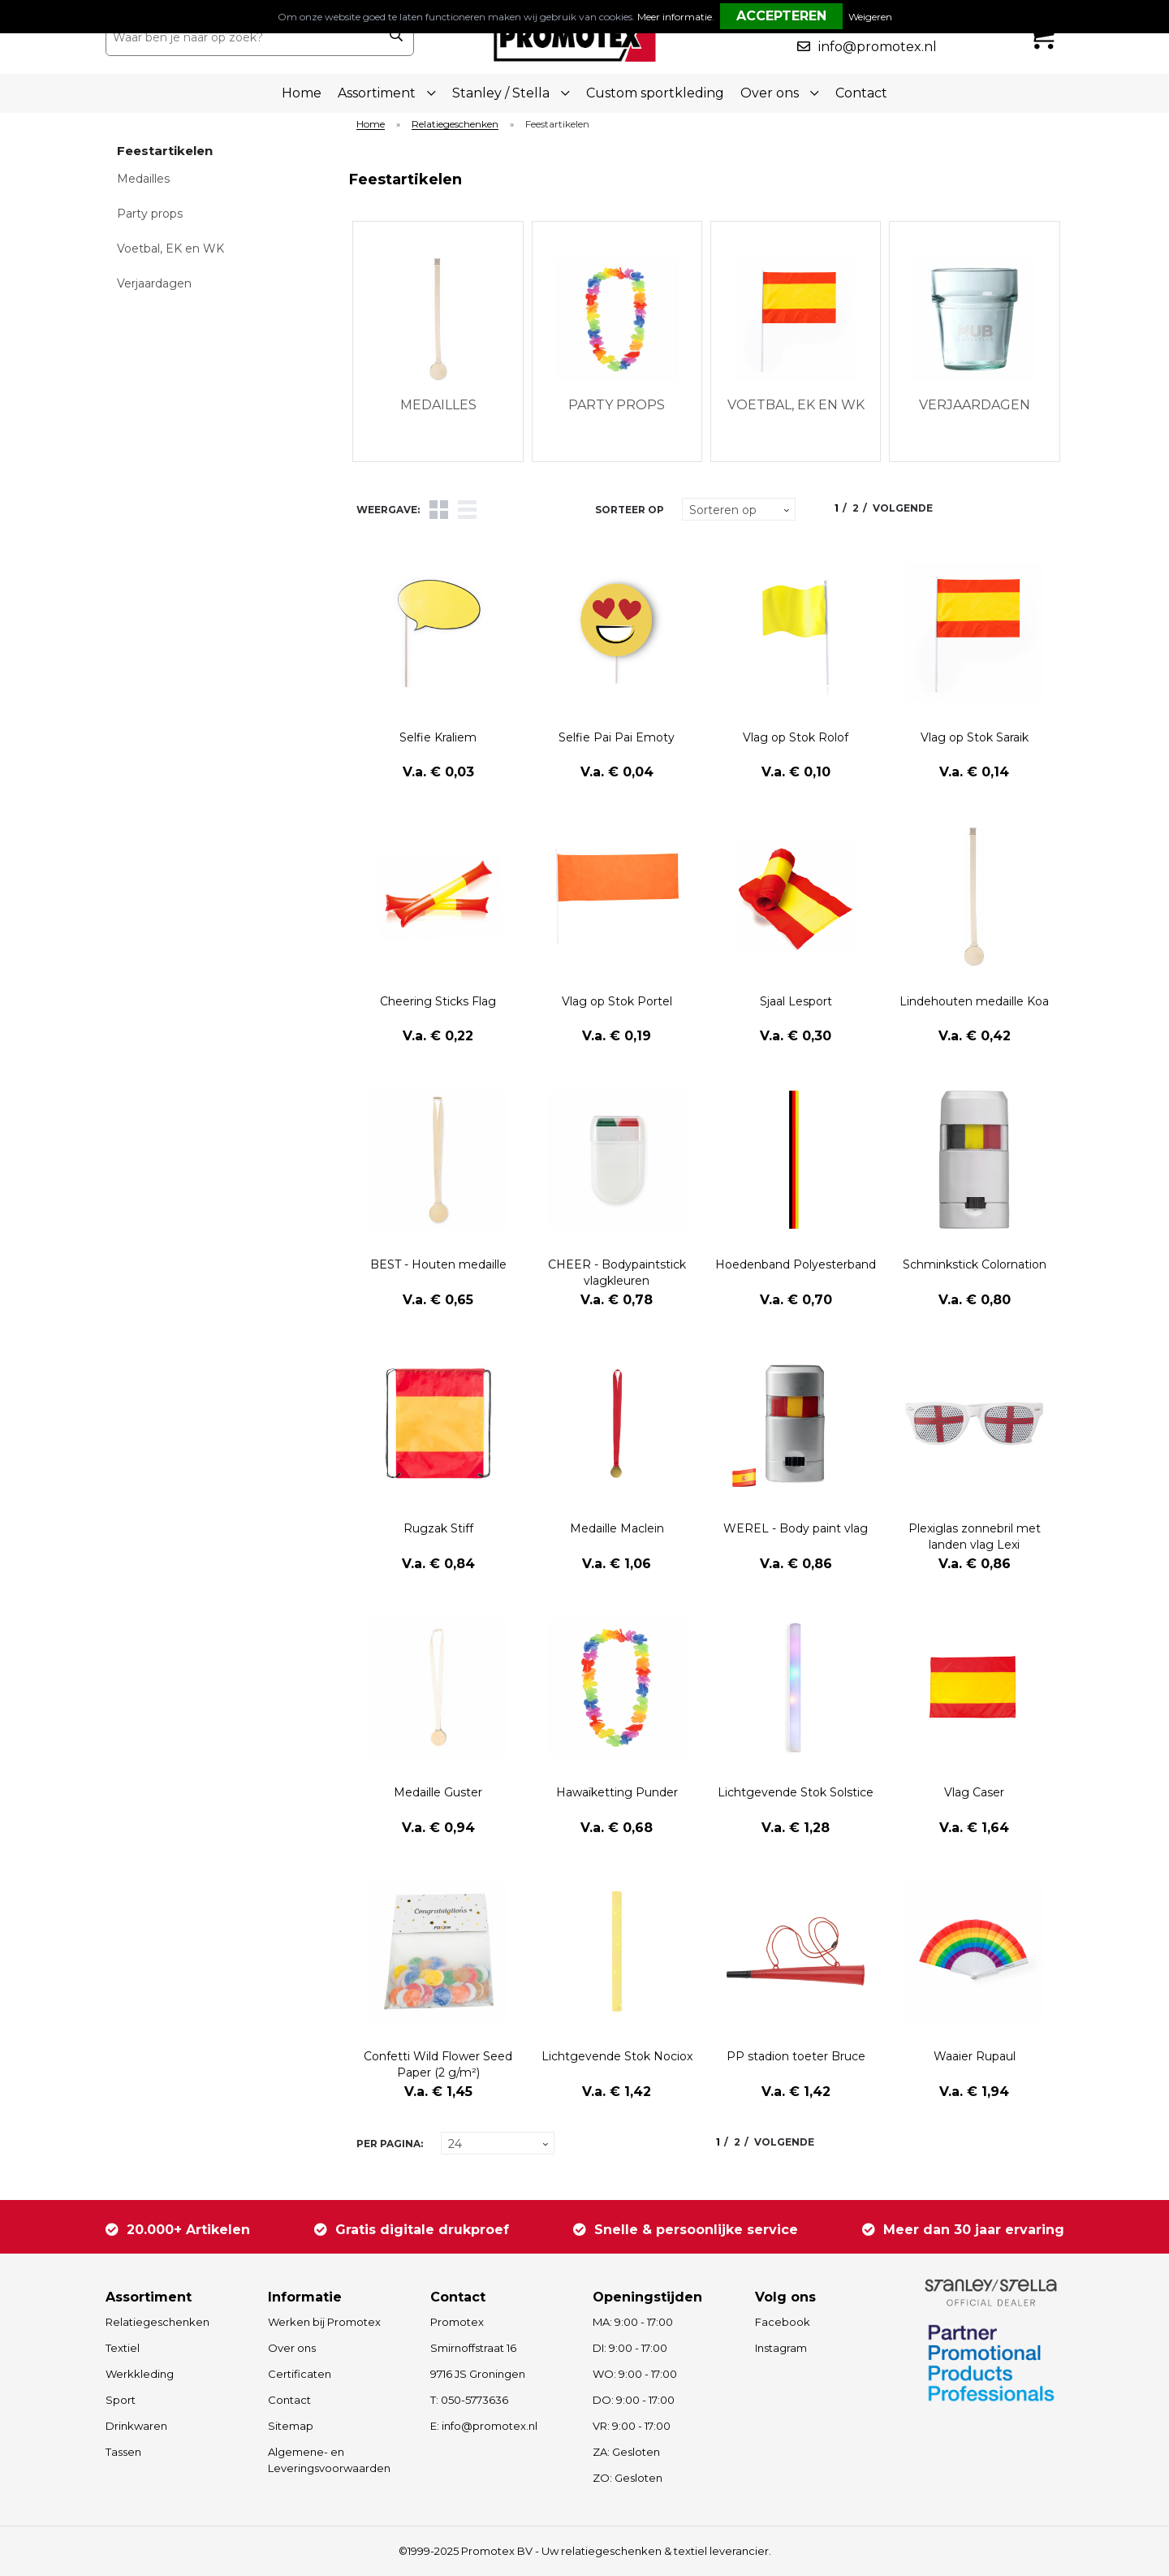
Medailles (143, 178)
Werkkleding (140, 2373)
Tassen (123, 2451)
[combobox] (242, 37)
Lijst (467, 509)
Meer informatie (674, 17)
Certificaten (299, 2373)
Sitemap (290, 2425)
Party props (150, 213)
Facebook (782, 2321)
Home (301, 93)
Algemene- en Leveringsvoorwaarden (329, 2460)
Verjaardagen (154, 283)
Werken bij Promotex (324, 2321)
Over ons (292, 2347)
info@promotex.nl (877, 46)
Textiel (123, 2347)
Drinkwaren (136, 2425)
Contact (861, 93)
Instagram (781, 2347)
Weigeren (870, 17)
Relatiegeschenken (455, 124)
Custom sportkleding (655, 93)
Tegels (438, 509)
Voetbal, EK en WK (170, 248)
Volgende (903, 508)
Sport (121, 2399)
